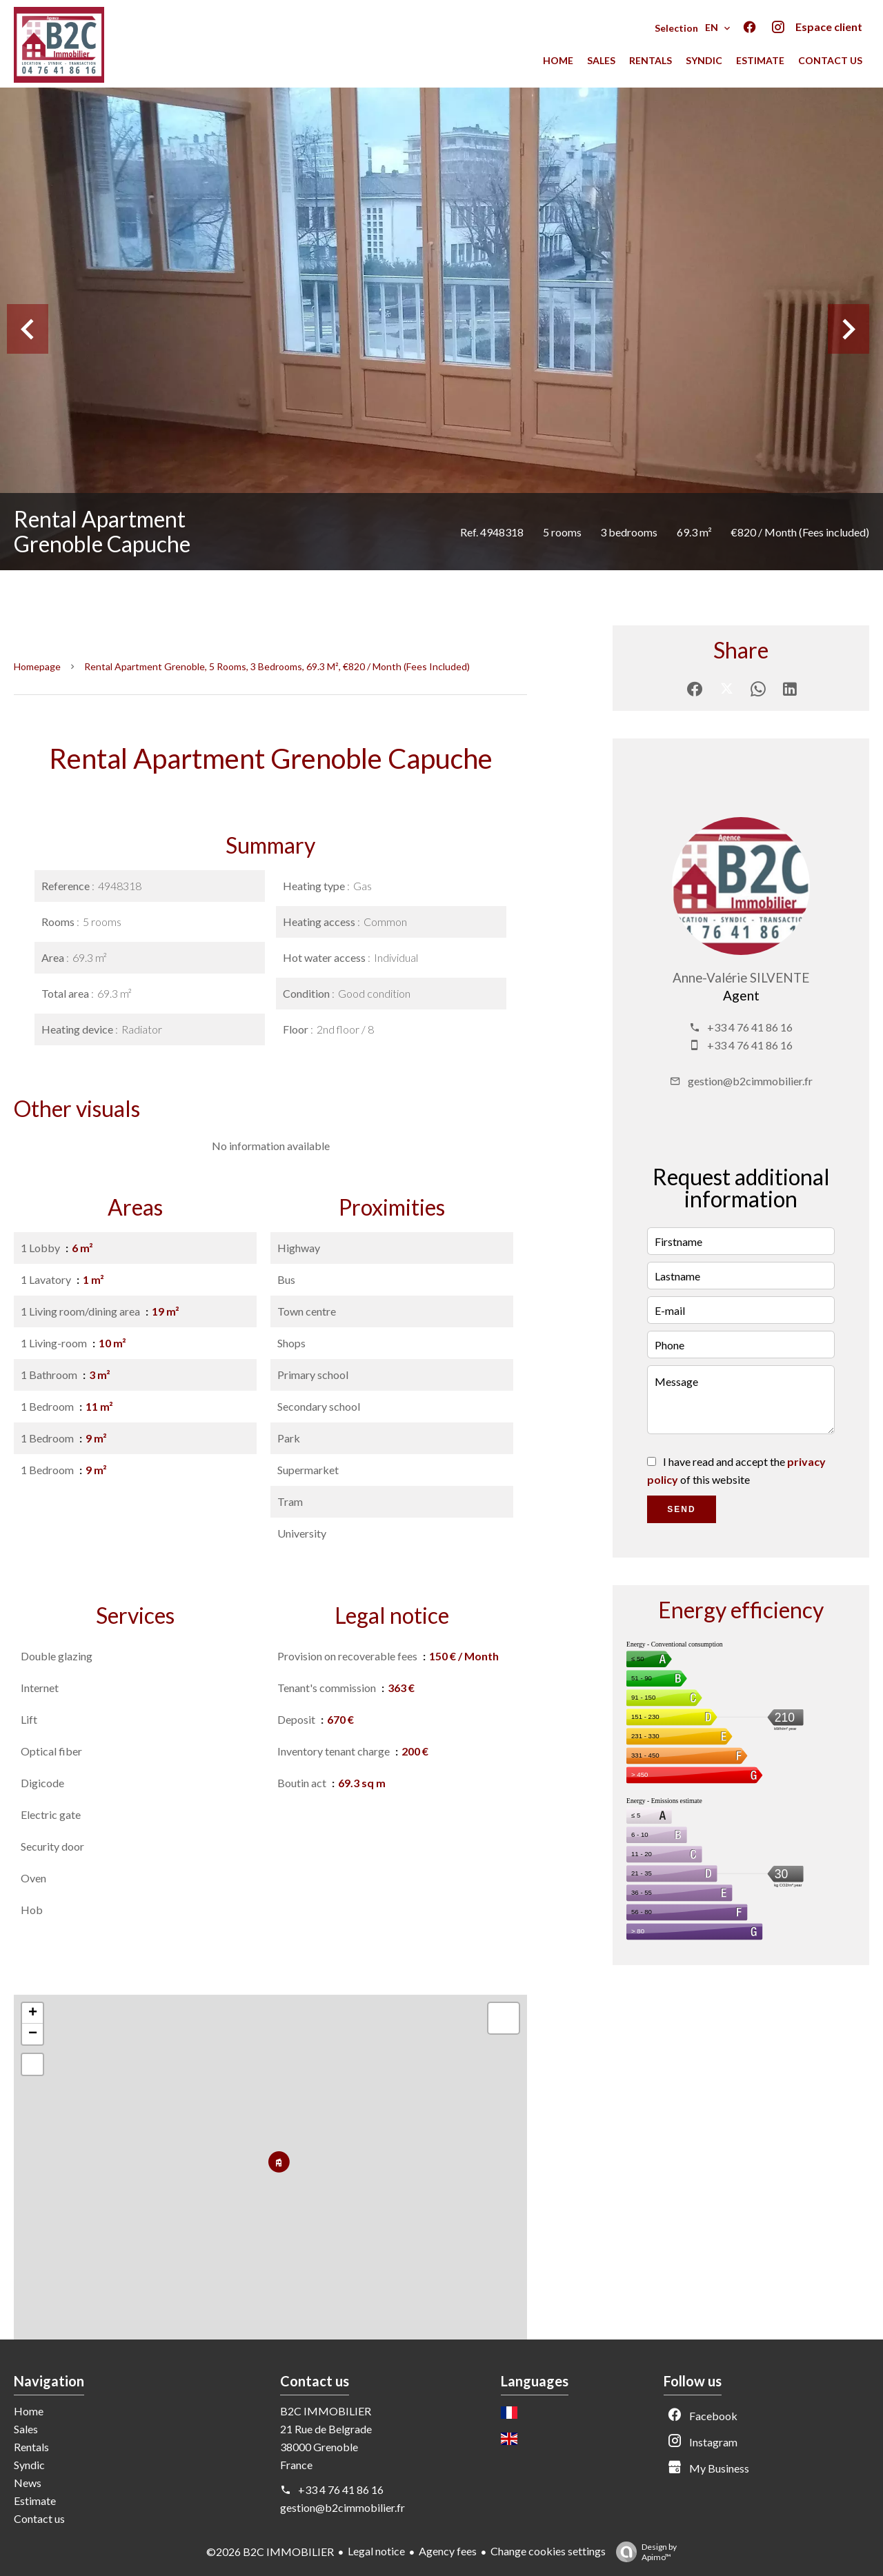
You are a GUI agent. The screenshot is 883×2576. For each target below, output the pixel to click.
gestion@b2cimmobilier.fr (750, 1080)
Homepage (37, 666)
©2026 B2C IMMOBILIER (270, 2551)
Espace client (828, 26)
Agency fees (448, 2550)
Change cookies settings (548, 2550)
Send (681, 1509)
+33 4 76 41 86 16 (750, 1027)
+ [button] (32, 2013)
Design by (643, 2552)
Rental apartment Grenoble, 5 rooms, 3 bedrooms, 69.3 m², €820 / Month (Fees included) (277, 666)
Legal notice (376, 2550)
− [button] (32, 2034)
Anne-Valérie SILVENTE (741, 977)
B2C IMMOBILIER (325, 2410)
